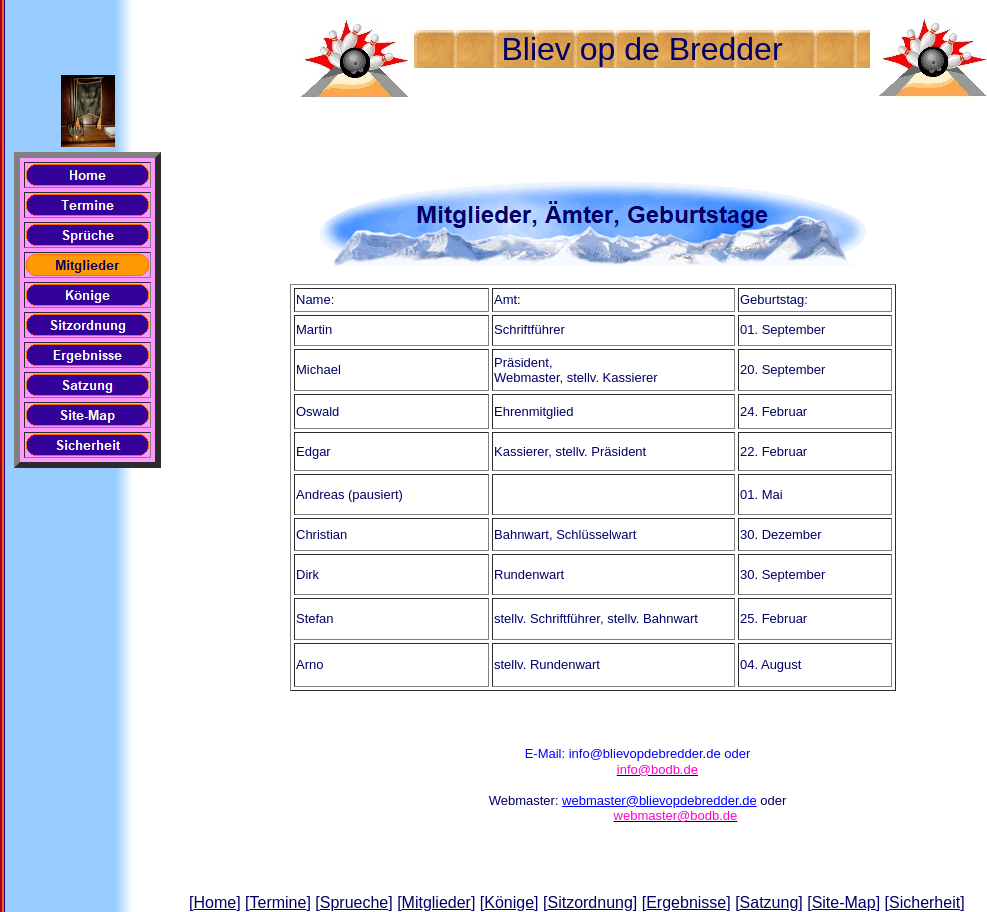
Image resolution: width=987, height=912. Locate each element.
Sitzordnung (589, 902)
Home (214, 902)
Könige (509, 902)
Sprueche (354, 902)
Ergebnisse (686, 902)
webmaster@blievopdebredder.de (659, 800)
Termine (277, 902)
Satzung (769, 902)
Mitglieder (436, 902)
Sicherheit (924, 902)
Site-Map (844, 902)
